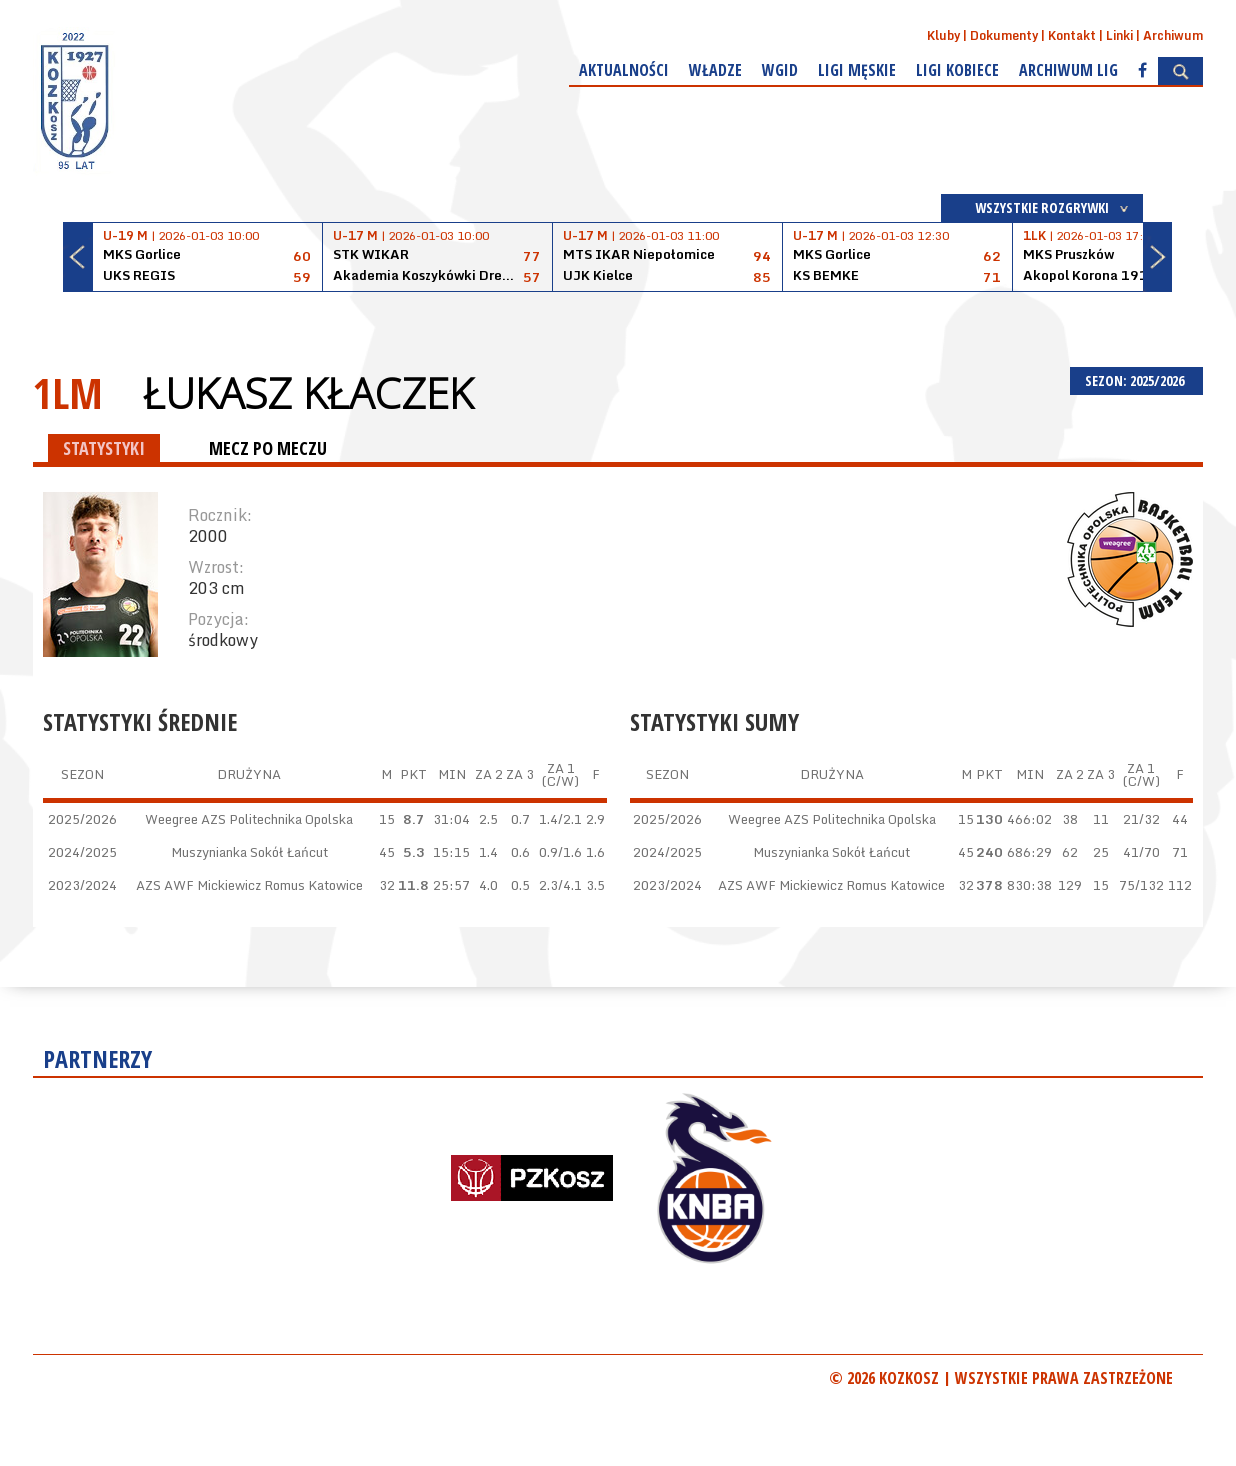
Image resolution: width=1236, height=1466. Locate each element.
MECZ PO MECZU (268, 448)
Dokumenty (1004, 35)
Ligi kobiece (957, 70)
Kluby (943, 35)
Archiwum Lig (1068, 70)
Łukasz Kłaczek (308, 393)
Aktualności (624, 70)
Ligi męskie (857, 70)
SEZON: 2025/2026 (1136, 380)
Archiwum (1173, 35)
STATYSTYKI (104, 448)
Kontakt (1072, 35)
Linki (1119, 35)
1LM (68, 392)
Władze (715, 70)
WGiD (780, 70)
